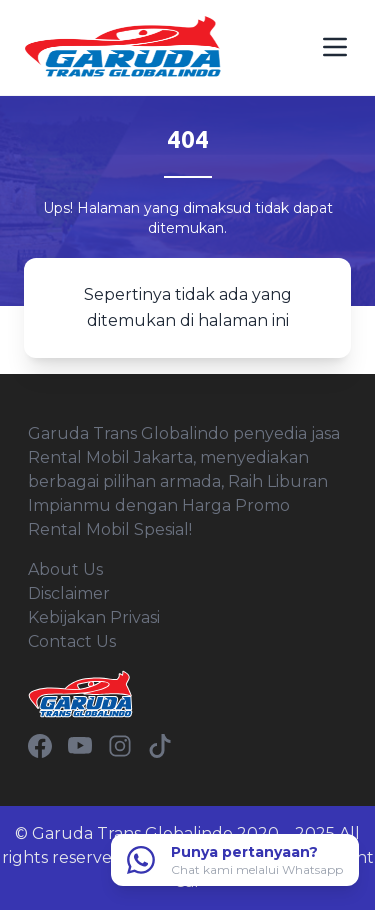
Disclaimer (69, 593)
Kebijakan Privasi (94, 617)
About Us (65, 569)
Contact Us (72, 641)
